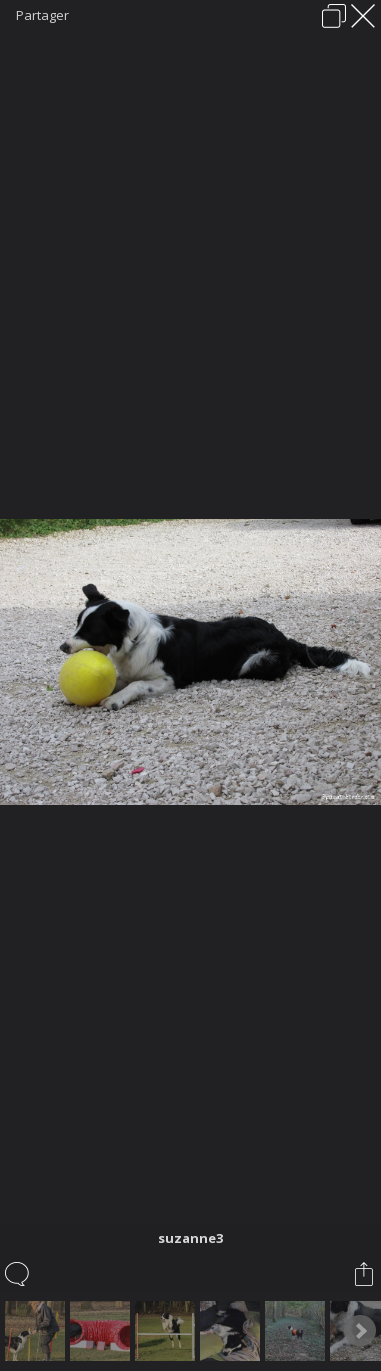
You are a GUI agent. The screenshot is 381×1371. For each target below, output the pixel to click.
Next (360, 1331)
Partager (42, 15)
